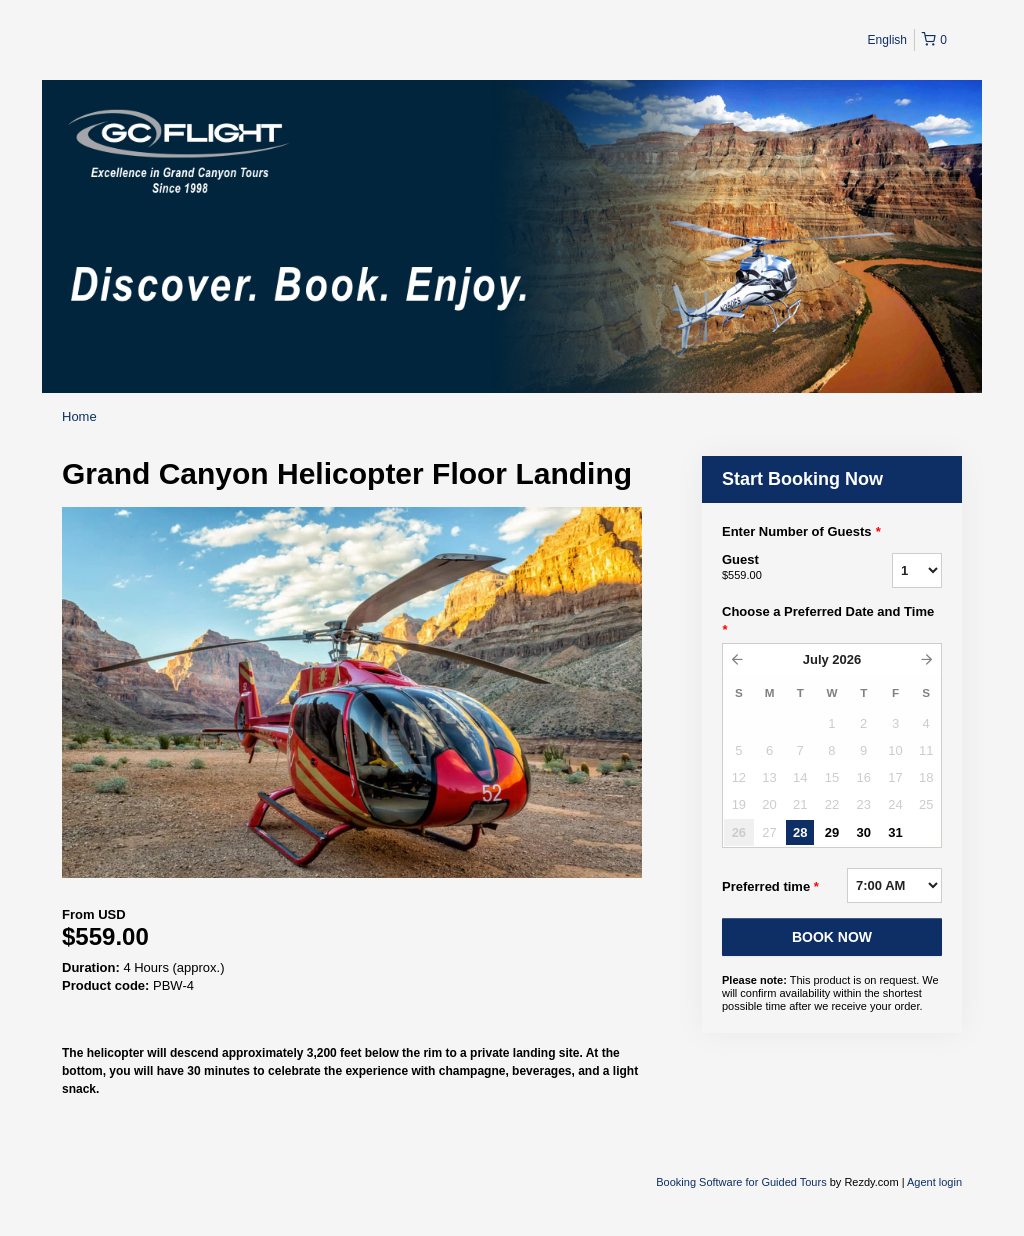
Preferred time (770, 887)
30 (863, 832)
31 (895, 832)
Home (79, 416)
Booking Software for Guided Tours (742, 1182)
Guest (782, 568)
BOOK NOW (832, 937)
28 (800, 832)
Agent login (934, 1182)
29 (832, 832)
